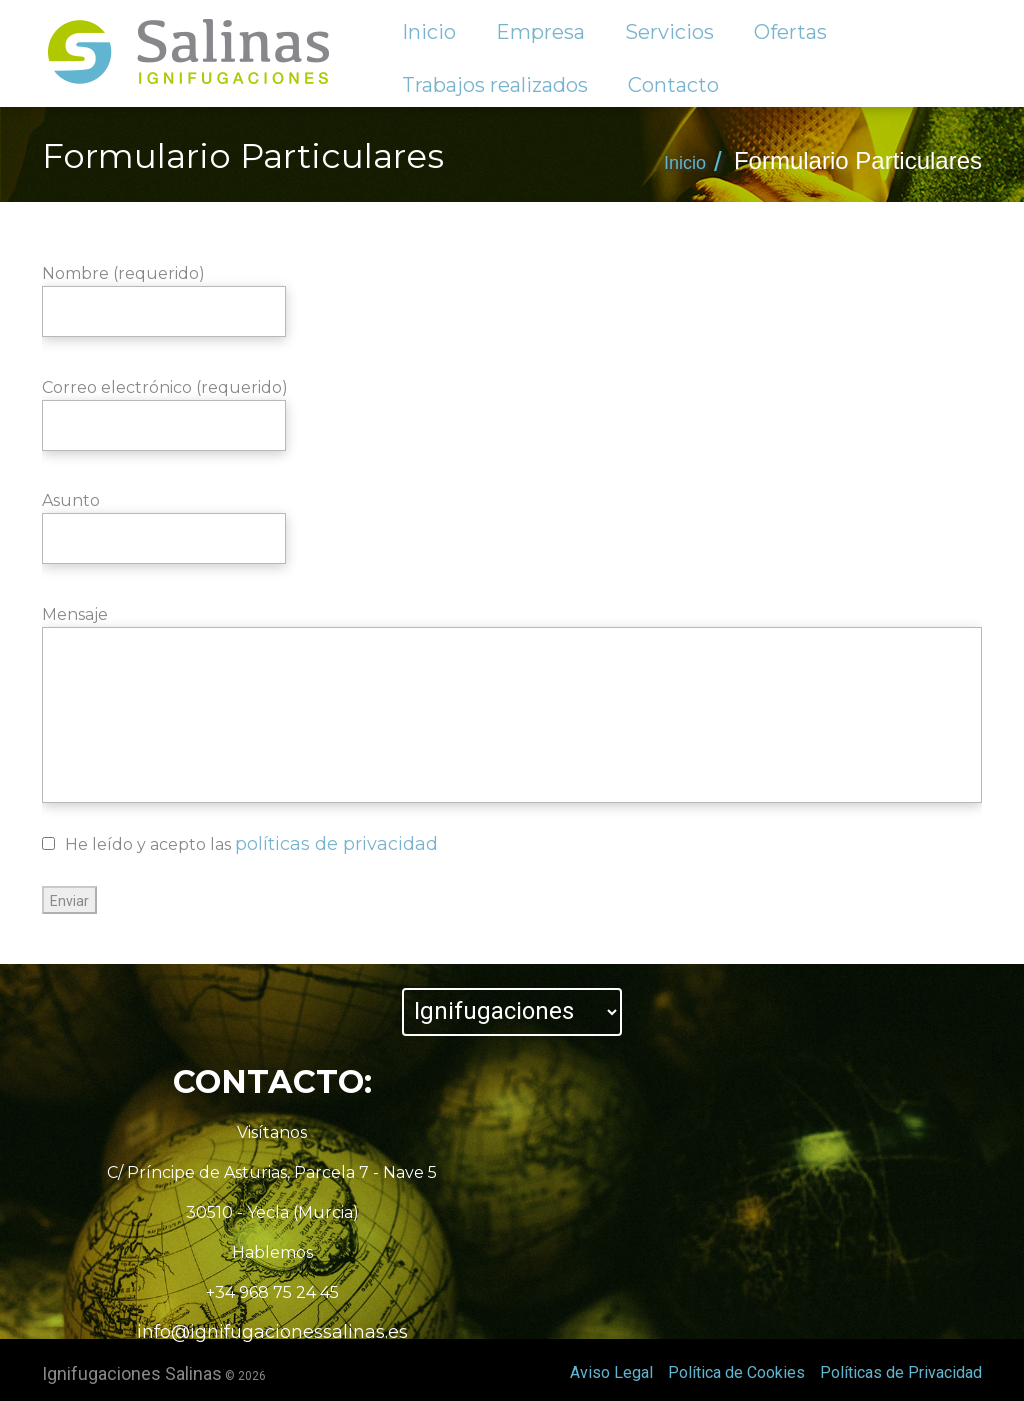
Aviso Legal (611, 1372)
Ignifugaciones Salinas (132, 1373)
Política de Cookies (736, 1372)
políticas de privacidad (336, 844)
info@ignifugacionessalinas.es (272, 1332)
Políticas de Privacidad (901, 1372)
